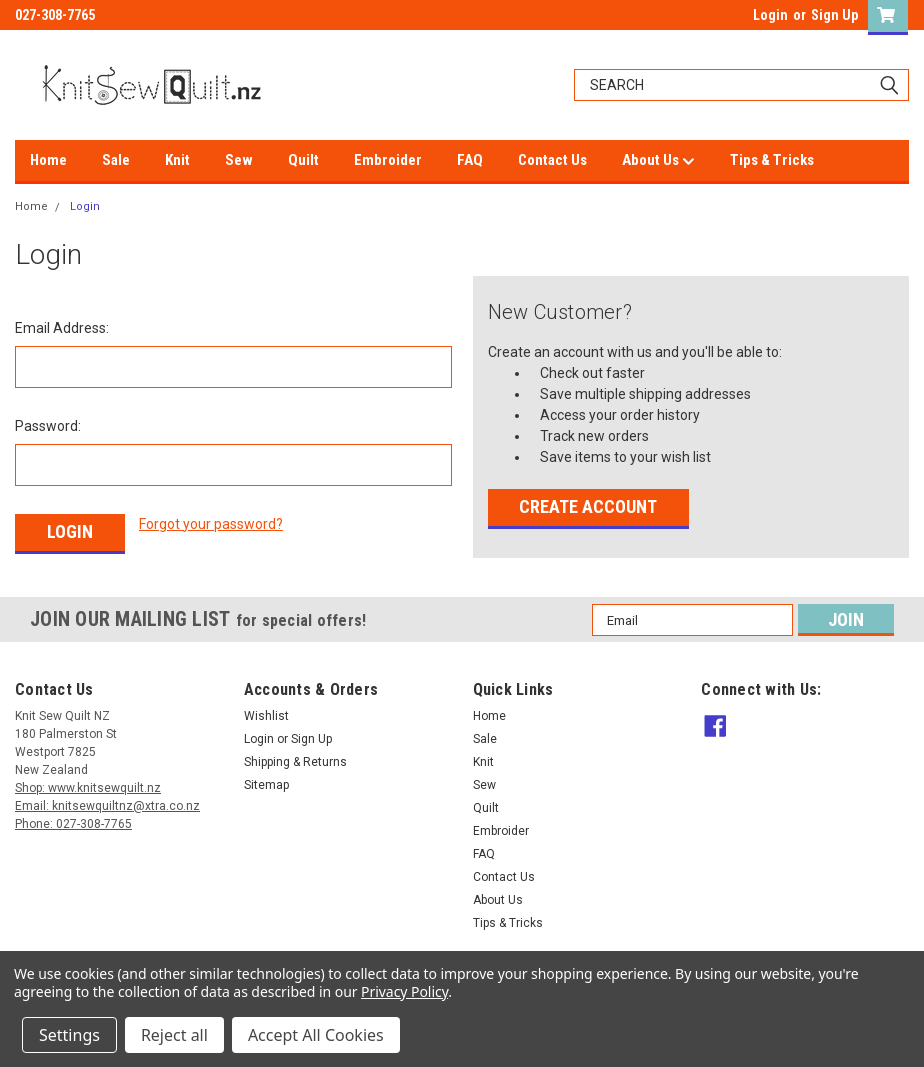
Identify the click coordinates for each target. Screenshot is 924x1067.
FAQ (470, 160)
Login (770, 15)
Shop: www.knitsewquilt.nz (88, 785)
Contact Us (552, 160)
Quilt (303, 160)
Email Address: (62, 328)
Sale (116, 160)
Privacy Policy (404, 991)
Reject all (174, 1035)
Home (48, 160)
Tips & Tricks (772, 160)
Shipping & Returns (295, 759)
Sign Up (834, 15)
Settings (69, 1035)
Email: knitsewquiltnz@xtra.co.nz (107, 803)
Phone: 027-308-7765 (73, 821)
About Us (658, 161)
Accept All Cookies (316, 1035)
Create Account (588, 506)
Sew (239, 160)
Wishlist (266, 713)
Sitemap (266, 782)
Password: (48, 426)
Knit (177, 160)
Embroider (388, 160)
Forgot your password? (211, 524)
